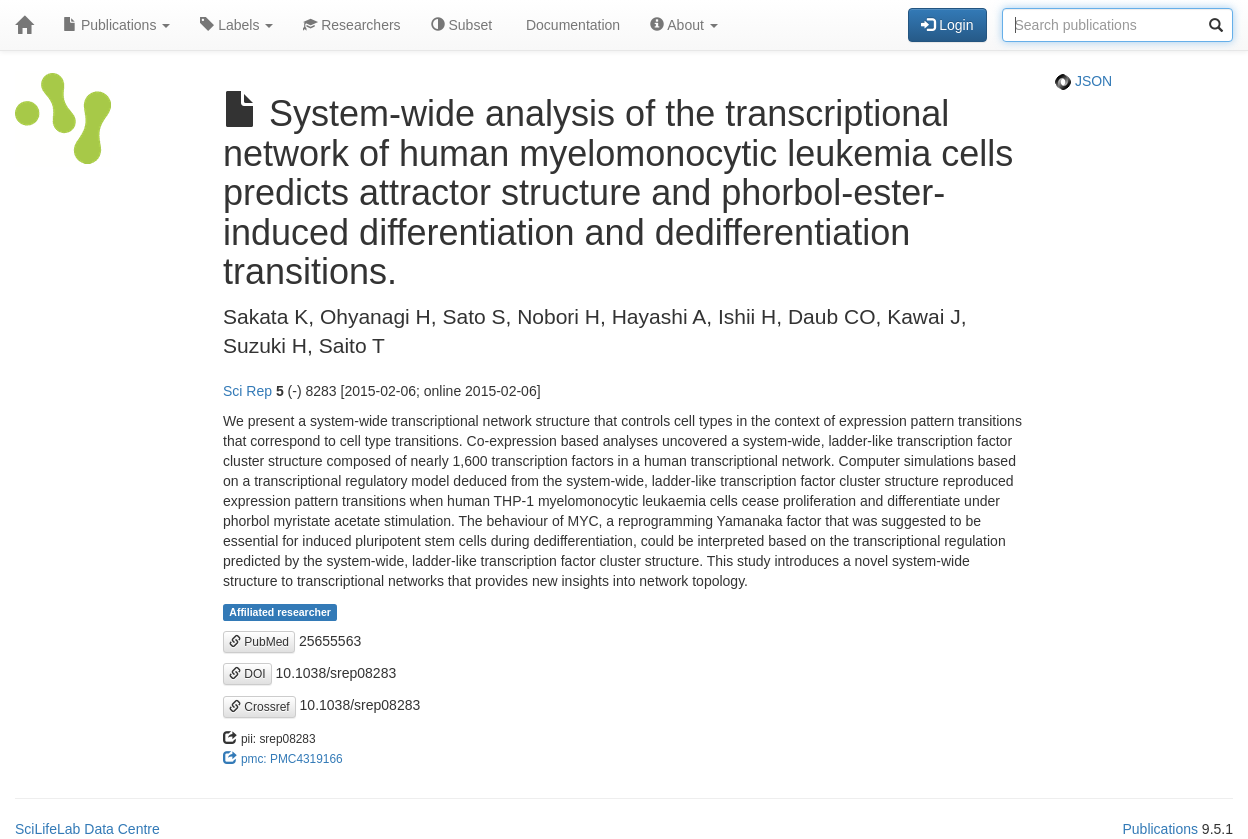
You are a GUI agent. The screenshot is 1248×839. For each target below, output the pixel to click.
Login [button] (947, 25)
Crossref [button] (259, 707)
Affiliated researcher (280, 612)
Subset (461, 25)
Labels (236, 25)
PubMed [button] (259, 642)
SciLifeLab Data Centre (87, 829)
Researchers (351, 25)
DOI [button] (247, 674)
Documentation (571, 25)
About (684, 25)
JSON (1083, 81)
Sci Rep (247, 391)
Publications (116, 25)
